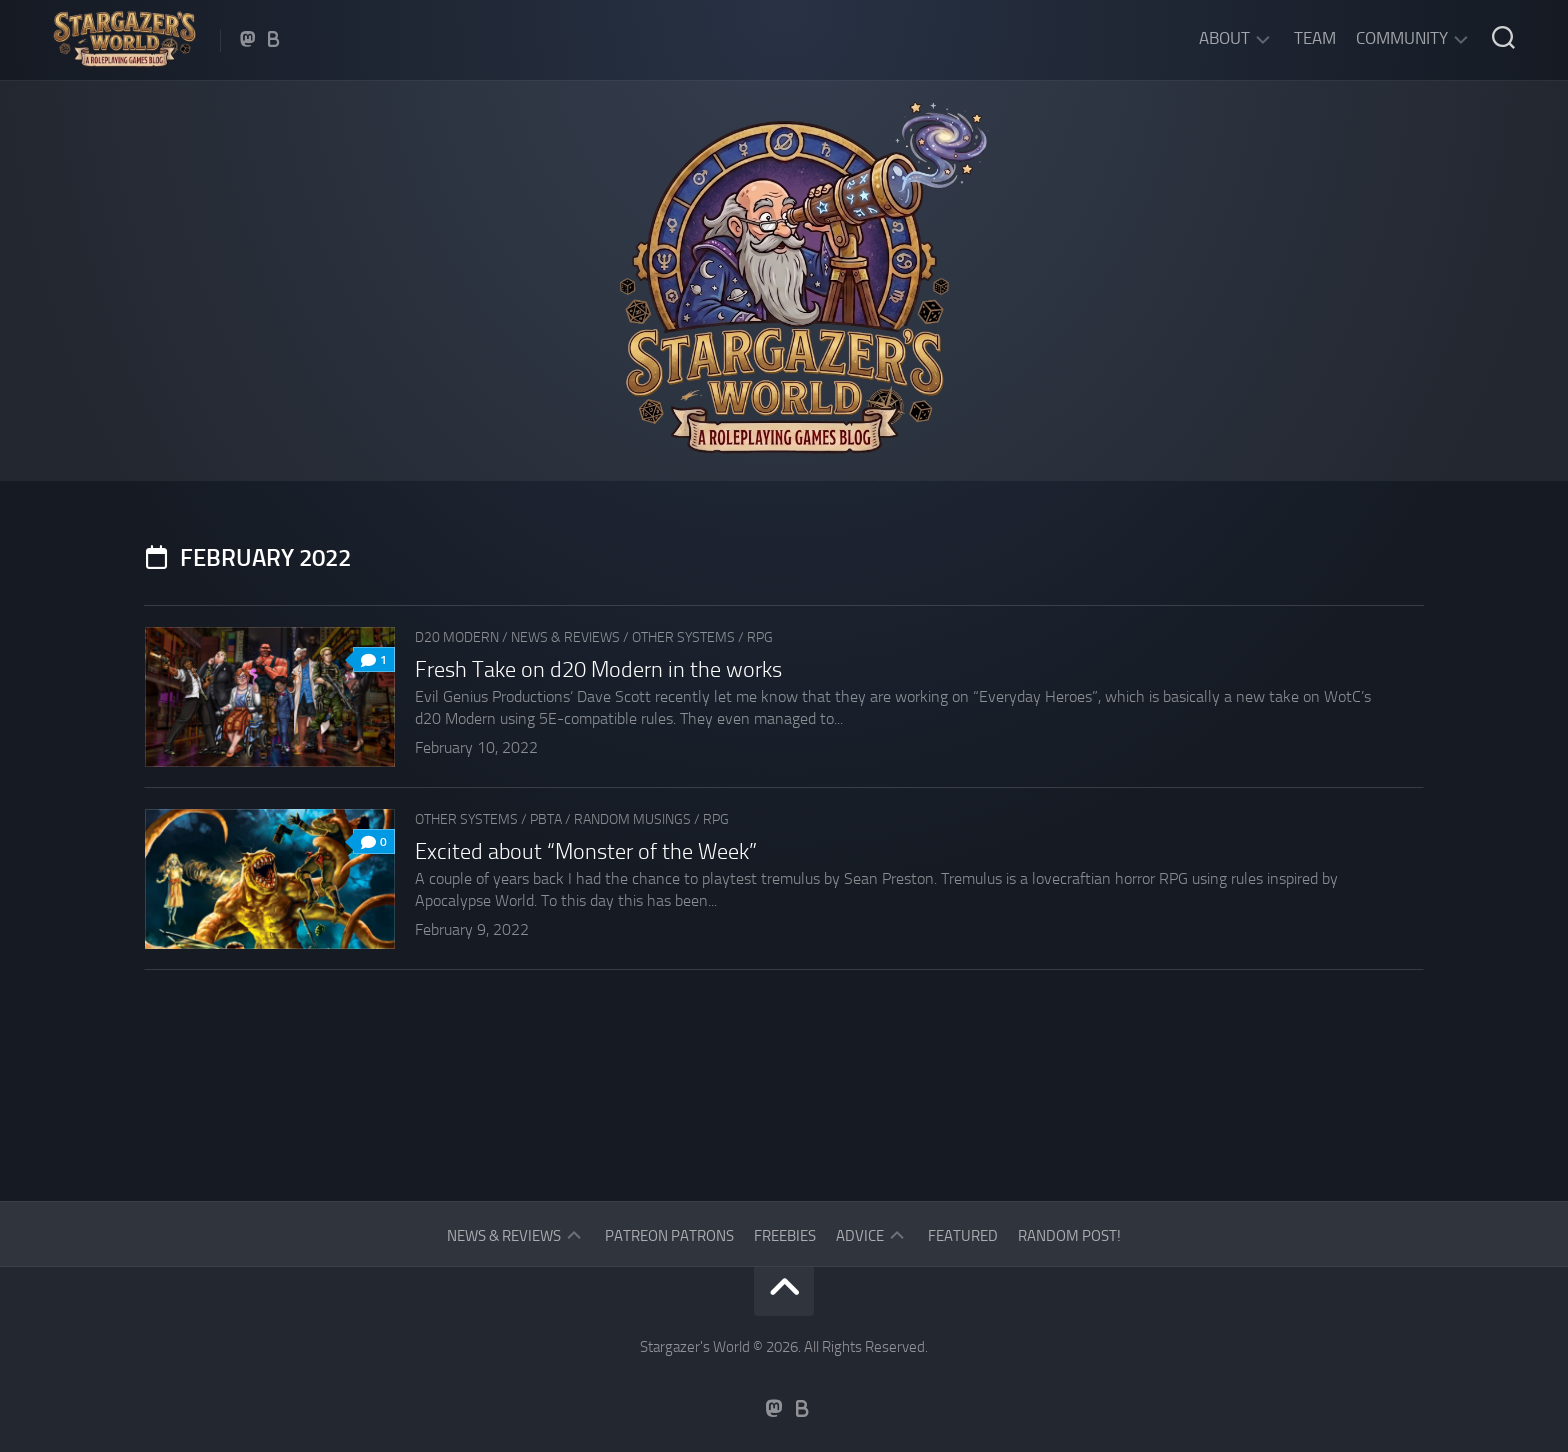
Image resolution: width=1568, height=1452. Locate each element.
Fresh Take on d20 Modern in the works (598, 670)
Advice (860, 1236)
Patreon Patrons (669, 1236)
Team (1315, 38)
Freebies (785, 1236)
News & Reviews (565, 637)
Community (1402, 38)
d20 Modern (457, 637)
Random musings (632, 819)
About (1224, 38)
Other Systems (683, 637)
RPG (760, 637)
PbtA (546, 819)
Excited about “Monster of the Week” (586, 852)
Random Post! (1069, 1236)
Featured (963, 1236)
